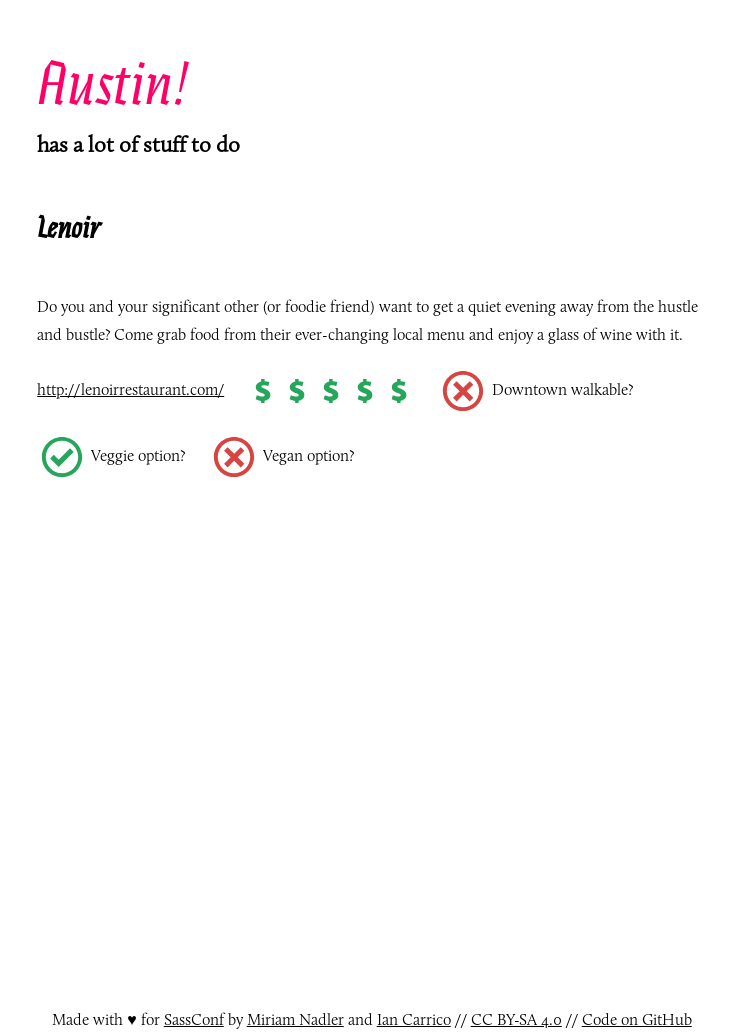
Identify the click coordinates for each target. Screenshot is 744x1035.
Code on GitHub (637, 1019)
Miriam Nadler (295, 1019)
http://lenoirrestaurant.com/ (130, 389)
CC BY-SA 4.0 (516, 1019)
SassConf (194, 1019)
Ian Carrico (414, 1019)
